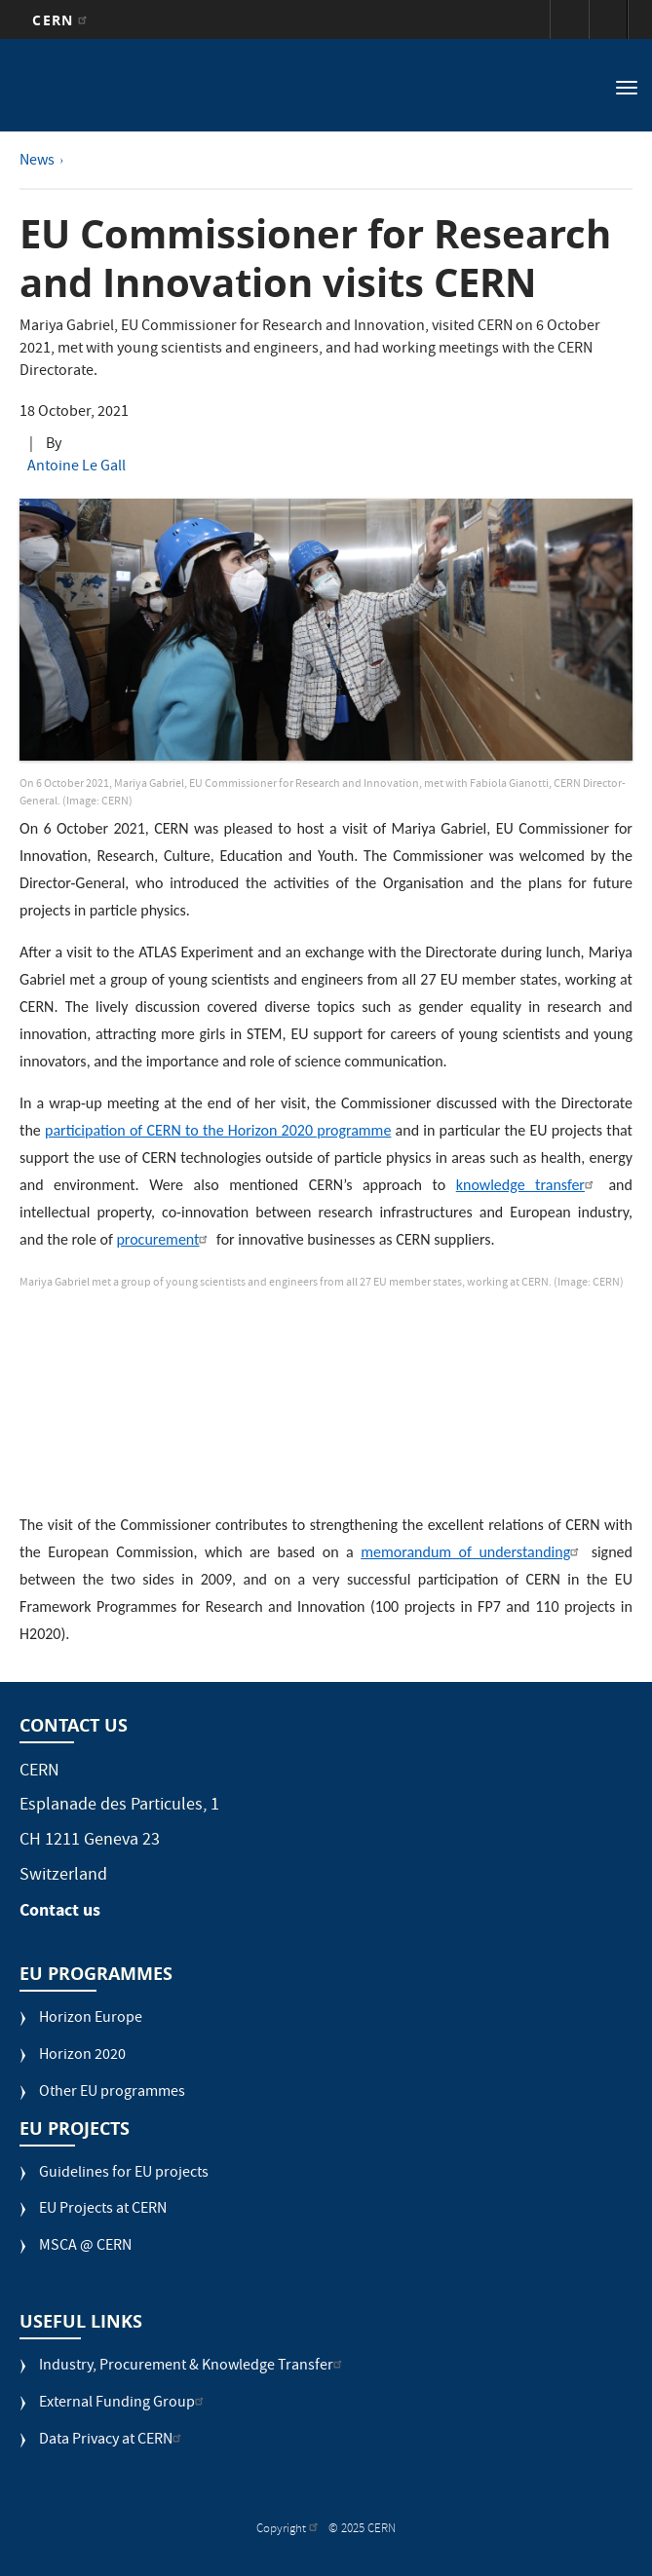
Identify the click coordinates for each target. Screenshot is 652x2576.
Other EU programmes (112, 2093)
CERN (62, 20)
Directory (608, 19)
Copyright (289, 2529)
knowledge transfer (527, 1185)
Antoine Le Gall (76, 467)
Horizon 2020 (82, 2056)
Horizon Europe (90, 2019)
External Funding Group (124, 2404)
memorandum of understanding (472, 1552)
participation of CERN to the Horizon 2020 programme (218, 1130)
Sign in (569, 19)
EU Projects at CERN (103, 2210)
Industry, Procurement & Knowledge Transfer (193, 2367)
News (37, 161)
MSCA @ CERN (85, 2247)
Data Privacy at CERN (112, 2441)
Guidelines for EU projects (124, 2174)
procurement (164, 1239)
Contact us (59, 1910)
